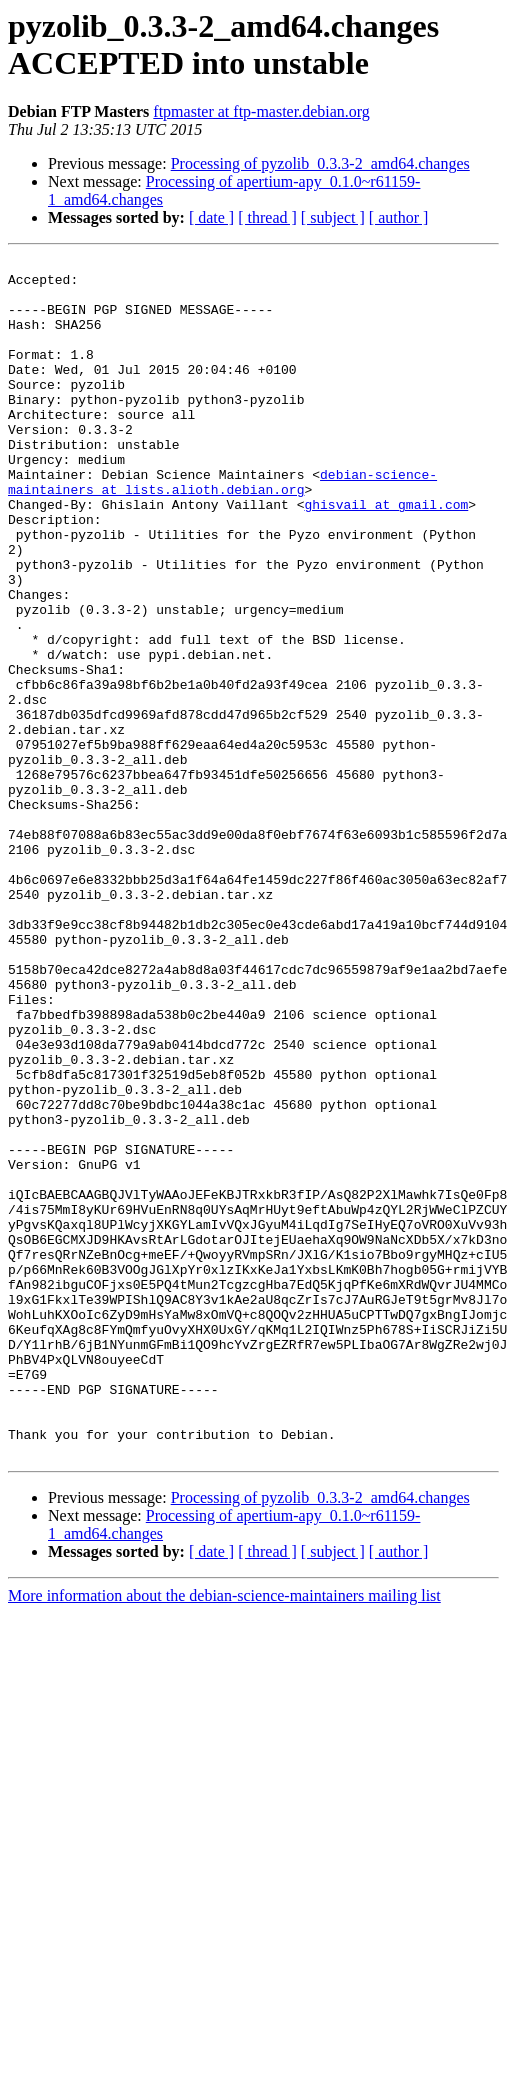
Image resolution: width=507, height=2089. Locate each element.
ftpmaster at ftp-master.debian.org (261, 111)
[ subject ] (333, 217)
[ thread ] (267, 217)
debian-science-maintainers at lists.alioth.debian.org (222, 528)
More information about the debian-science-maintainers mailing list (224, 1835)
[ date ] (211, 217)
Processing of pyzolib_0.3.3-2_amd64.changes (320, 163)
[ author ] (399, 217)
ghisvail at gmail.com (386, 555)
